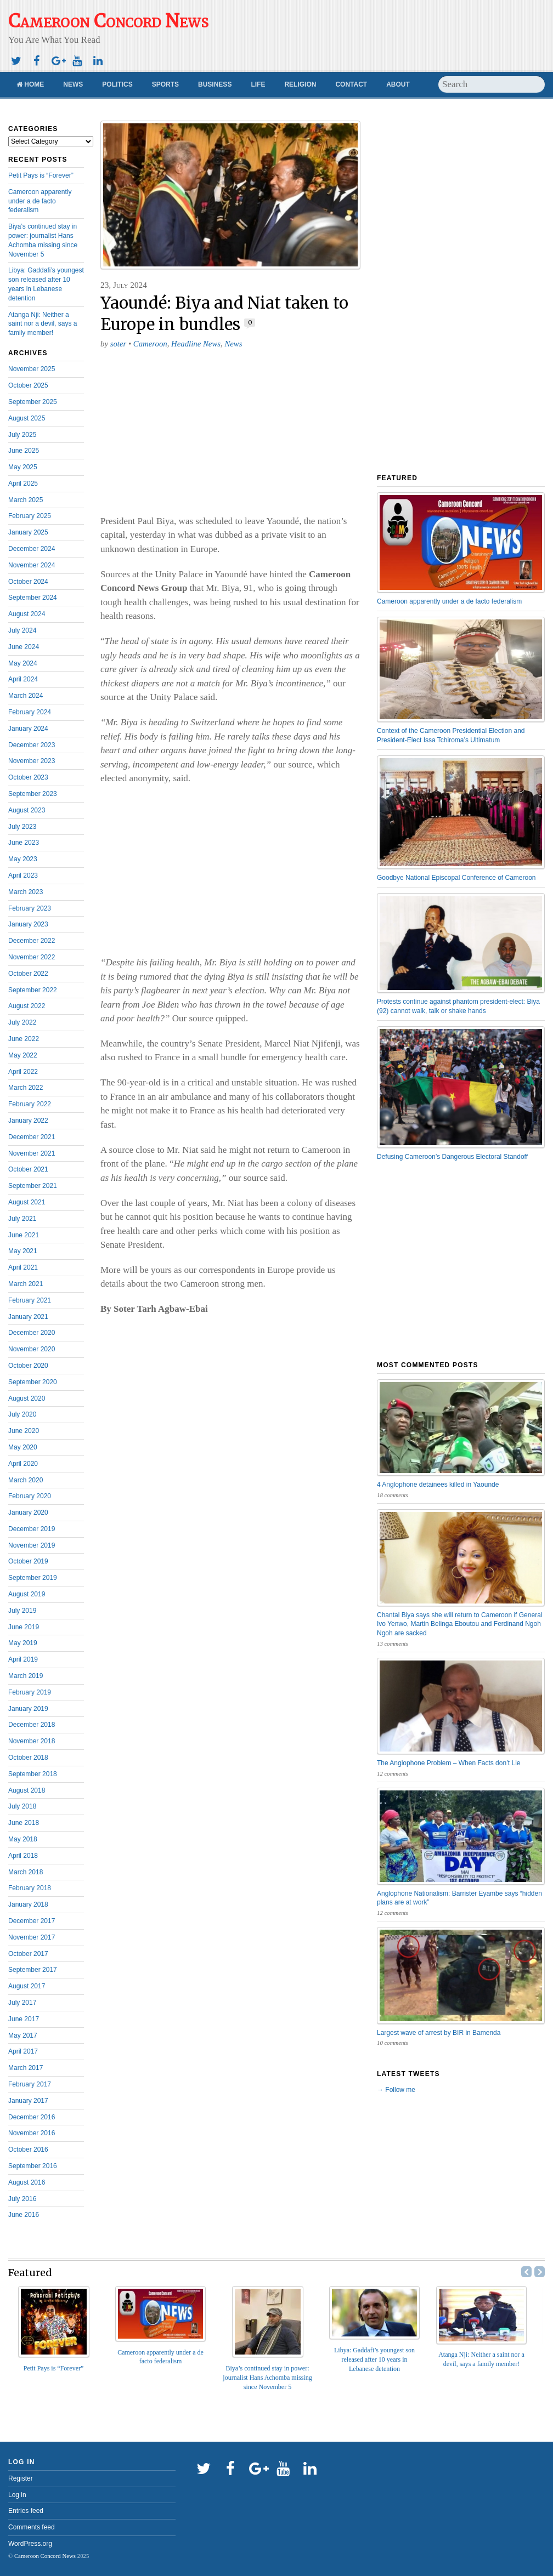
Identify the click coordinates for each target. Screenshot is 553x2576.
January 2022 (28, 1120)
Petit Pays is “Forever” (41, 175)
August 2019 (26, 1594)
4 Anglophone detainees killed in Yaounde (438, 1484)
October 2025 (28, 385)
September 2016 (32, 2166)
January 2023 (28, 924)
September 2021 (32, 1186)
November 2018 (31, 1741)
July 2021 (22, 1218)
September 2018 (32, 1774)
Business (215, 84)
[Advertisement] (489, 63)
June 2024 (23, 647)
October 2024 (28, 581)
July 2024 (22, 630)
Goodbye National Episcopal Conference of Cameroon (456, 878)
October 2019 (28, 1561)
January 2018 (28, 1904)
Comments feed (31, 2527)
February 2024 (29, 712)
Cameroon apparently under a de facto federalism (39, 201)
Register (20, 2478)
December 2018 (31, 1724)
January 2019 (28, 1709)
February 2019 (29, 1692)
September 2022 (32, 990)
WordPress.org (30, 2543)
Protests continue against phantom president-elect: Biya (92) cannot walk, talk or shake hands (458, 1006)
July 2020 (22, 1414)
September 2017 (32, 1970)
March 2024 (25, 696)
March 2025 (25, 500)
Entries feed (25, 2511)
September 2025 (32, 402)
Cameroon (150, 343)
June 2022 (23, 1039)
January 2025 (28, 532)
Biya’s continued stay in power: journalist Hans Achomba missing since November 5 (267, 2377)
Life (258, 84)
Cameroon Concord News (45, 2555)
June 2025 (23, 450)
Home (30, 84)
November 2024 (31, 565)
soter (118, 343)
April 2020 (23, 1464)
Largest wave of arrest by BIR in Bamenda (438, 2033)
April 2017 (23, 2051)
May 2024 (22, 663)
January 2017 (28, 2101)
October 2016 (28, 2149)
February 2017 (29, 2084)
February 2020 (29, 1496)
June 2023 (23, 842)
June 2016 (23, 2215)
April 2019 (23, 1659)
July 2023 (22, 827)
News (73, 84)
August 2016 (26, 2182)
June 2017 (23, 2019)
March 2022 (25, 1087)
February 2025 (29, 516)
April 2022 (23, 1072)
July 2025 (22, 435)
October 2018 (28, 1757)
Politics (117, 84)
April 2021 (23, 1267)
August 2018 (26, 1790)
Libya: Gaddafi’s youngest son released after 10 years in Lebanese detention (374, 2359)
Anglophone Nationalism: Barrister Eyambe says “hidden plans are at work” (459, 1898)
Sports (165, 84)
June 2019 (23, 1627)
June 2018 (23, 1823)
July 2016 (22, 2199)
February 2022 (29, 1104)
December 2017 (31, 1921)
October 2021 (28, 1169)
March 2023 (25, 892)
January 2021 (28, 1317)
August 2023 (26, 810)
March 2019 (25, 1676)
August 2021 (26, 1202)
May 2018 (22, 1839)
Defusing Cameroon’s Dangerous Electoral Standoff (452, 1157)
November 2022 (31, 957)
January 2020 (28, 1512)
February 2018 (29, 1888)
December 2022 (31, 941)
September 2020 (32, 1382)
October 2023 (28, 777)
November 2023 (31, 761)
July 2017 (22, 2002)
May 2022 (22, 1055)
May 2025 (22, 467)
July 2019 (22, 1610)
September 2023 (32, 794)
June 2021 (23, 1235)
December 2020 (31, 1333)
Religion (300, 84)
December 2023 (31, 745)
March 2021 (25, 1284)
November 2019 (31, 1545)
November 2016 (31, 2133)
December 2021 (31, 1137)
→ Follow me (396, 2090)
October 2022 (28, 973)
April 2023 (23, 875)
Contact (351, 84)
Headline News (196, 343)
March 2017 (25, 2068)
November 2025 (31, 369)
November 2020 (31, 1349)
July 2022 (22, 1022)
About (398, 84)
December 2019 (31, 1529)
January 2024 (28, 728)
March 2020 (25, 1480)
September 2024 (32, 597)
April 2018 (23, 1856)
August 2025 (26, 418)
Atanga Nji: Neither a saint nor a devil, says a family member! (42, 324)
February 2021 (29, 1300)
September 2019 (32, 1578)
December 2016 (31, 2117)
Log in (17, 2495)
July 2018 (22, 1806)
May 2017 (22, 2035)
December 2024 (31, 549)
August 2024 (26, 614)
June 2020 (23, 1431)
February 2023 (29, 908)
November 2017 (31, 1937)
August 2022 (26, 1006)
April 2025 (23, 483)
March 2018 (25, 1872)
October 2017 (28, 1954)
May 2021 (22, 1251)
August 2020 (26, 1398)
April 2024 (23, 679)
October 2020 (28, 1365)
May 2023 (22, 859)
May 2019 (22, 1643)
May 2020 (22, 1447)
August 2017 (26, 1986)
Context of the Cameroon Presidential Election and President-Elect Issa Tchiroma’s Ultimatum (451, 735)
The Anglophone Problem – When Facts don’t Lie (449, 1763)
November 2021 (31, 1153)
